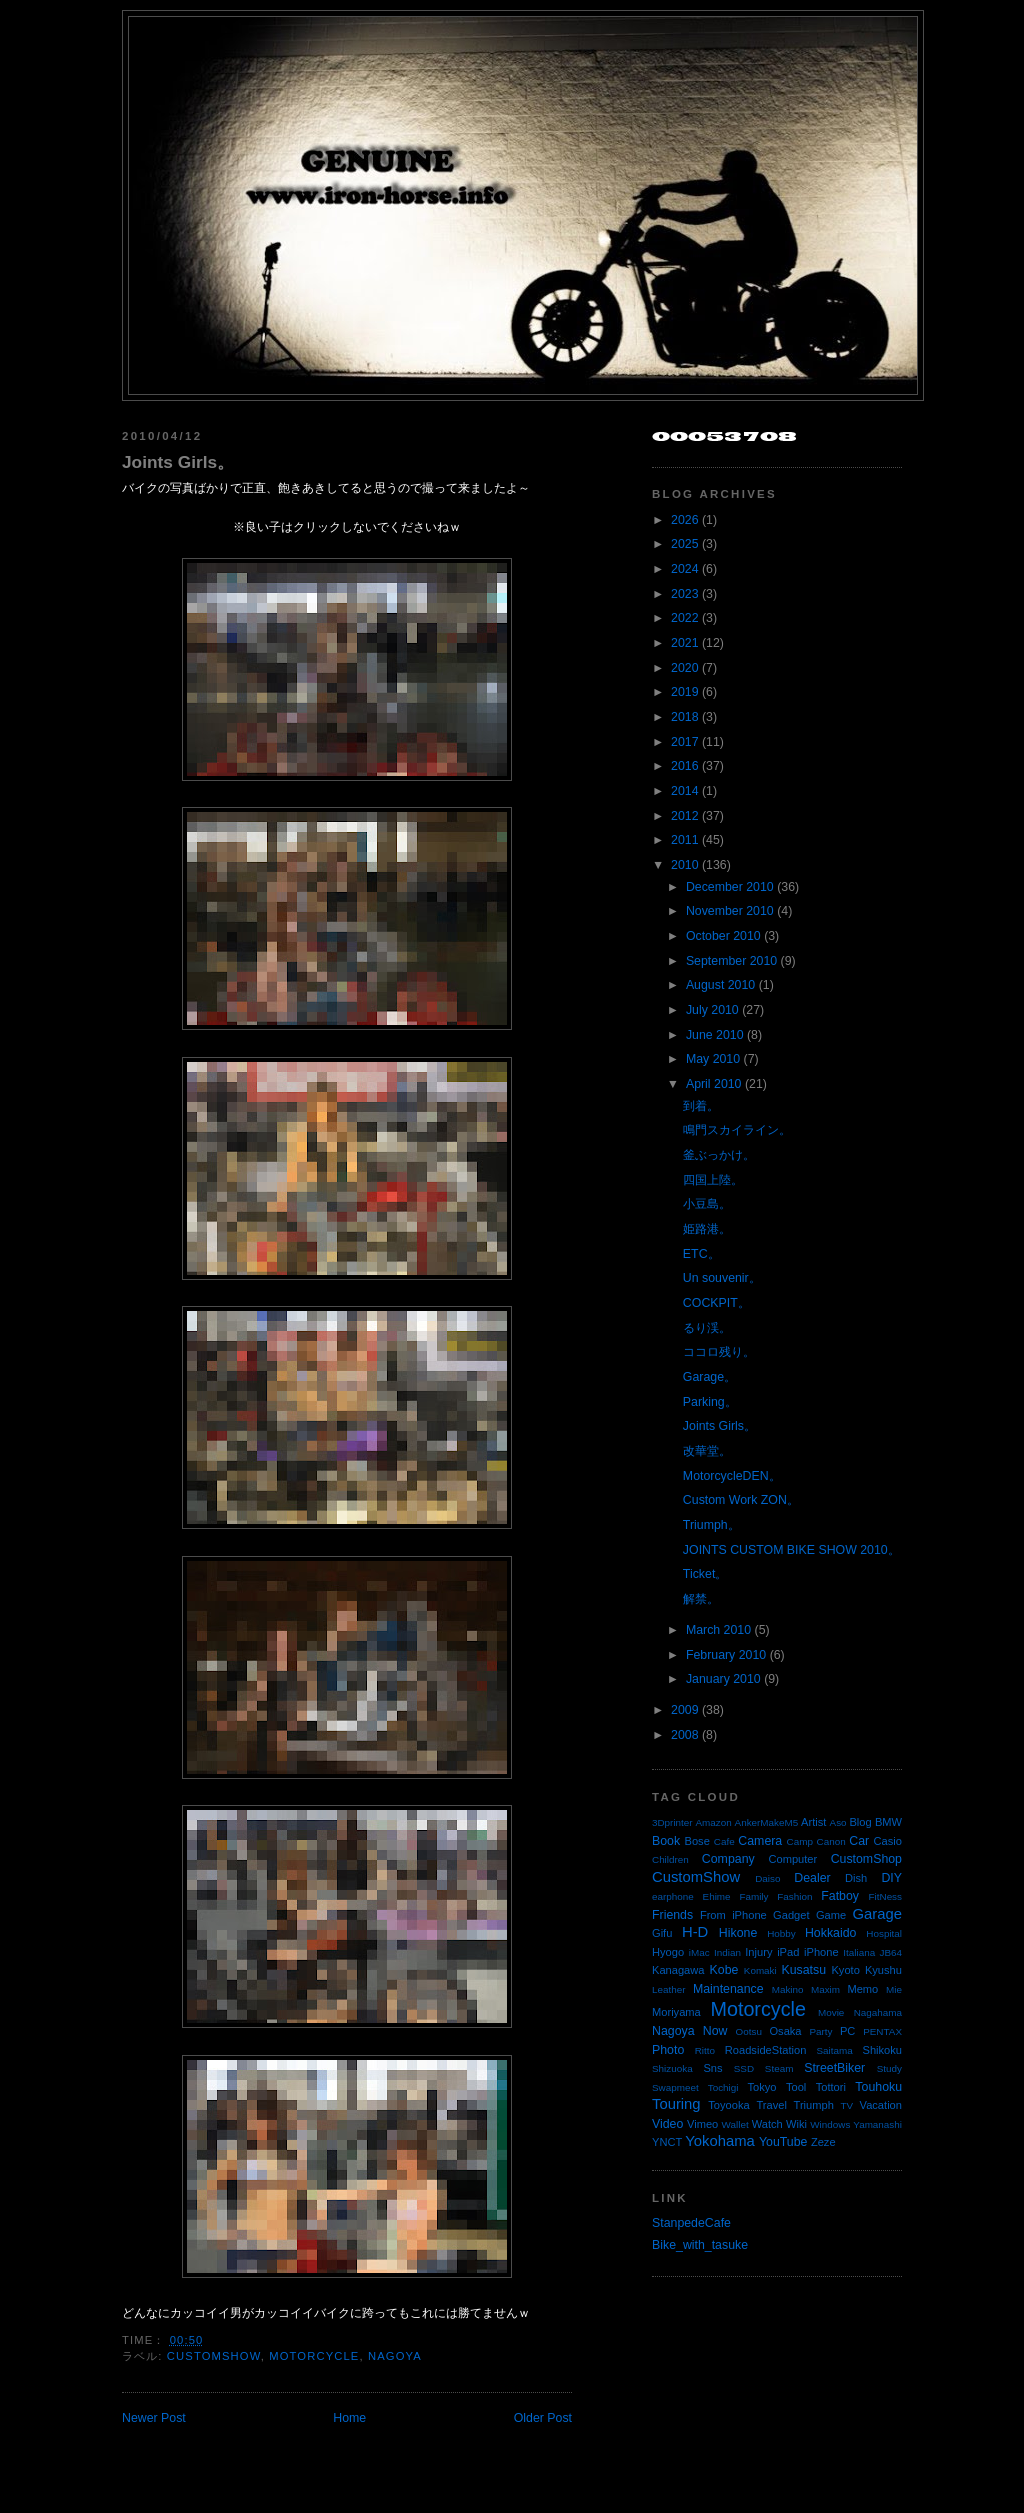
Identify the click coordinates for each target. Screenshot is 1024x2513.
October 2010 (723, 936)
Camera (760, 1841)
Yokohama (719, 2141)
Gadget (791, 1915)
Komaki (760, 1970)
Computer (792, 1859)
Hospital (884, 1933)
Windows (830, 2124)
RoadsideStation (766, 2050)
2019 (684, 692)
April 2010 (714, 1084)
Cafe (724, 1841)
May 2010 (713, 1059)
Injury (758, 1952)
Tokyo (762, 2087)
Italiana (859, 1952)
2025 (684, 544)
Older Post (543, 2418)
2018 (684, 717)
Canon (831, 1841)
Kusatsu (803, 1970)
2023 (684, 594)
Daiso (767, 1878)
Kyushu (883, 1970)
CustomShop (866, 1859)
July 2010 (712, 1010)
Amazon (713, 1822)
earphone (673, 1896)
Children (670, 1859)
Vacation (881, 2105)
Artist (813, 1822)
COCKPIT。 (716, 1303)
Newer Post (154, 2418)
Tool (796, 2087)
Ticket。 (705, 1574)
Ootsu (749, 2031)
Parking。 (710, 1402)
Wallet (735, 2124)
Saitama (834, 2050)
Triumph (814, 2105)
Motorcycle (314, 2356)
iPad (788, 1952)
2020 (684, 668)
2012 (684, 816)
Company (728, 1859)
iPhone (821, 1952)
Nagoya (395, 2356)
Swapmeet (675, 2087)
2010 (684, 865)
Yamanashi (877, 2124)
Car (859, 1841)
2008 (684, 1735)
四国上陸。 (713, 1180)
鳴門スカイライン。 (737, 1130)
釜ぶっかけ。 (719, 1155)
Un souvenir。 (722, 1278)
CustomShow (214, 2356)
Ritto (705, 2050)
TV (847, 2105)
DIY (891, 1878)
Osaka (785, 2031)
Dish (856, 1878)
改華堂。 (707, 1451)
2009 (684, 1710)
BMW (888, 1822)
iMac (699, 1952)
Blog (860, 1822)
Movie (831, 2012)
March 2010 (718, 1630)
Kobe (724, 1970)
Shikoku (882, 2050)
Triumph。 (711, 1525)
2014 (684, 791)
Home (349, 2418)
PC (847, 2031)
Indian (727, 1952)
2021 (684, 643)
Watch (767, 2124)
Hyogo (668, 1952)
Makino (788, 1989)
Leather (669, 1989)
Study (889, 2068)
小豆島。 (707, 1204)
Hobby (781, 1933)
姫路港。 (707, 1229)
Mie (894, 1989)
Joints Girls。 (178, 462)
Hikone (738, 1933)
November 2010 (730, 911)
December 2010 (730, 887)
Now (715, 2031)
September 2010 (731, 961)
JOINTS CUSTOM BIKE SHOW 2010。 (791, 1550)
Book (666, 1841)
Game (831, 1915)
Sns (712, 2068)
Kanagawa (678, 1970)
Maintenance (728, 1989)
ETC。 (701, 1254)
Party (820, 2031)
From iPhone (733, 1915)
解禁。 (701, 1599)
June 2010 (715, 1035)
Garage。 (709, 1377)
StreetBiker (834, 2068)
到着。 (701, 1106)
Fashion (794, 1896)
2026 (684, 520)
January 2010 (723, 1679)
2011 (684, 840)
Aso (838, 1822)
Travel (771, 2105)
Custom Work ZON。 (741, 1500)
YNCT (667, 2142)
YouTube (783, 2142)
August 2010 (720, 985)
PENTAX (882, 2031)
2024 (684, 569)
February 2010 (726, 1655)
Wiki (796, 2124)
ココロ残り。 (719, 1352)
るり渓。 (707, 1328)
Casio (888, 1841)
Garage (877, 1914)
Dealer (812, 1878)
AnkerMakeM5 (767, 1822)
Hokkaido (830, 1933)
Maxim (825, 1989)
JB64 (891, 1952)
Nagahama (878, 2012)
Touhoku (878, 2087)
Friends (672, 1915)
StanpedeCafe (691, 2223)
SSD (744, 2068)
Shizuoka (672, 2068)
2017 (684, 742)
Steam (779, 2068)
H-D (695, 1932)
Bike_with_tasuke (700, 2245)
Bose (696, 1841)
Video (667, 2124)
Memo (862, 1989)
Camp (800, 1841)
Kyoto (845, 1970)
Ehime (717, 1896)
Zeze (823, 2142)
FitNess (885, 1896)
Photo (668, 2050)
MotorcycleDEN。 (732, 1476)
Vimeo (702, 2124)
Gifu (662, 1933)
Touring (676, 2104)
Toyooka (728, 2105)
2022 (684, 618)
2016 (684, 766)
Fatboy (840, 1896)
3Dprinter (672, 1822)
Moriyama (676, 2012)
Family (753, 1896)
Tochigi (723, 2087)
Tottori (831, 2087)
